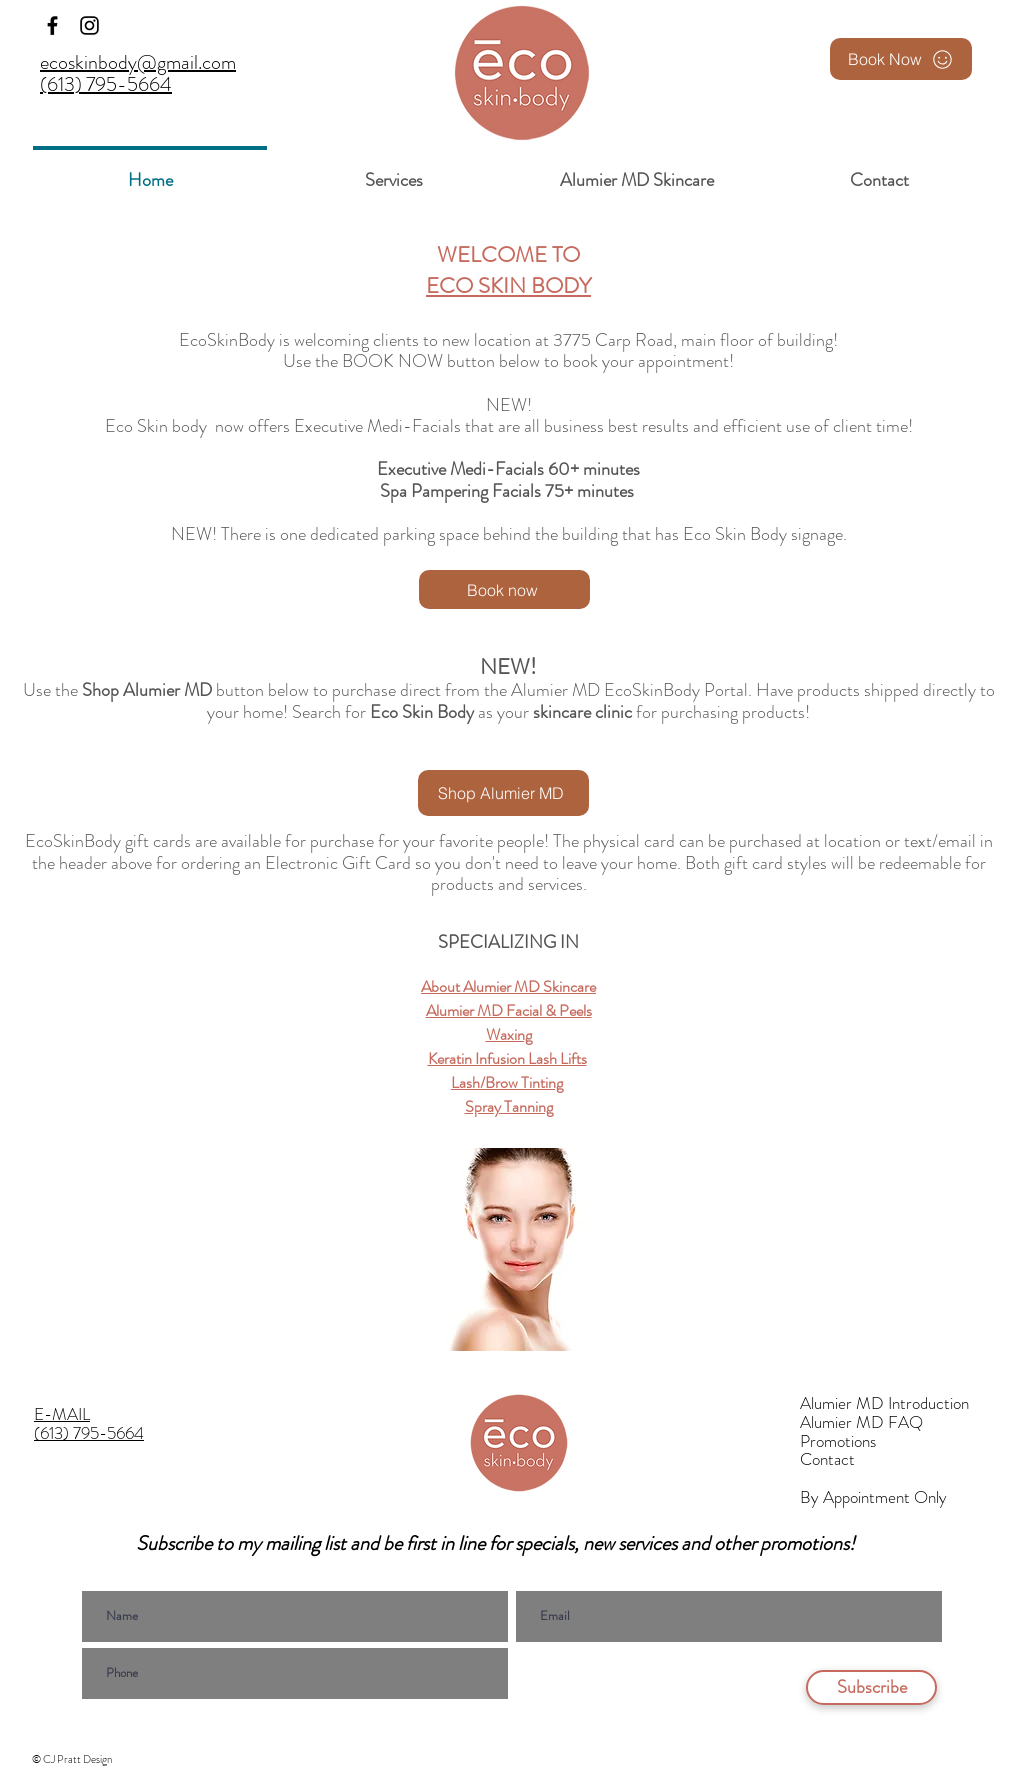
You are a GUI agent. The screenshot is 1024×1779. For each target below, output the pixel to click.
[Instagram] (89, 25)
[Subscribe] (871, 1687)
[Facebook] (52, 25)
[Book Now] (901, 59)
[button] (393, 171)
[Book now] (504, 589)
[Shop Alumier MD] (503, 793)
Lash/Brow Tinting (507, 1082)
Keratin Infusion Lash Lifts (507, 1058)
